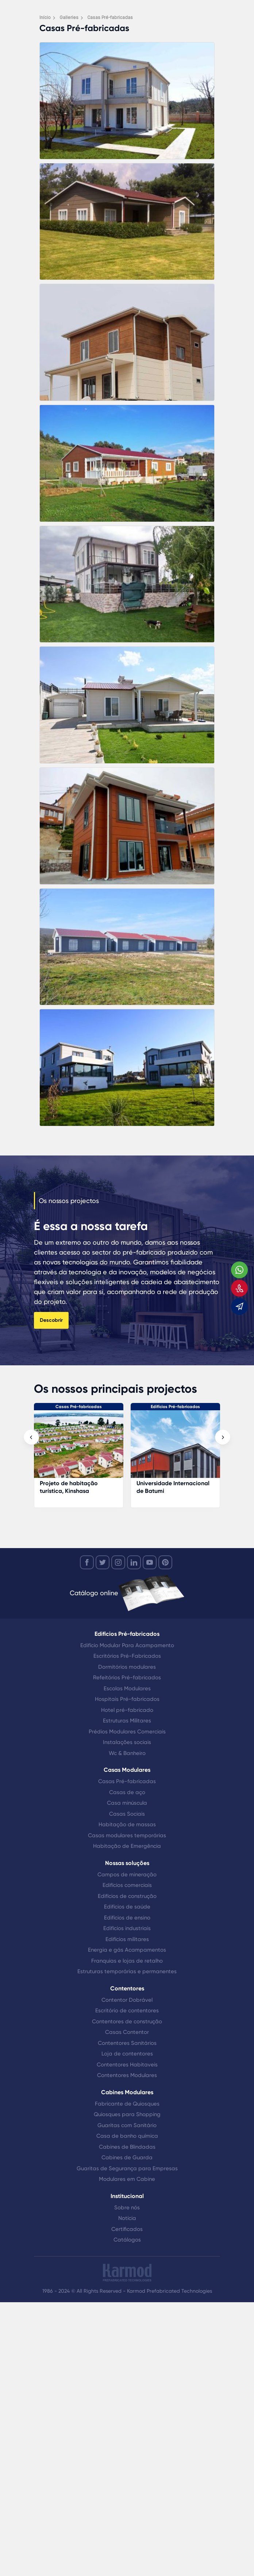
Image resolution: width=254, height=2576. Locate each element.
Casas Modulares (127, 1769)
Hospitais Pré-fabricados (127, 1699)
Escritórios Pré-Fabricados (127, 1656)
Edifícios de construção (127, 1896)
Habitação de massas (127, 1824)
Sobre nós (127, 2207)
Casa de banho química (127, 2136)
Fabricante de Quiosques (127, 2103)
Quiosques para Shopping (127, 2114)
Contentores (127, 1988)
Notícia (127, 2218)
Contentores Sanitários (127, 2043)
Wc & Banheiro (127, 1753)
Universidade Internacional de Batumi (172, 1487)
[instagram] (118, 1562)
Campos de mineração (127, 1874)
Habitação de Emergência (127, 1846)
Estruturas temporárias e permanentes (127, 1971)
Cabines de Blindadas (127, 2147)
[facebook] (87, 1562)
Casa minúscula (127, 1803)
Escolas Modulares (127, 1688)
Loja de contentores (127, 2053)
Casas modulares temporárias (127, 1835)
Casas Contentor (127, 2032)
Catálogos (127, 2239)
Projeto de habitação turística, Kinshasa (69, 1487)
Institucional (127, 2196)
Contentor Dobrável (127, 2000)
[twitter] (102, 1562)
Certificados (127, 2229)
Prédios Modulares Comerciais (127, 1731)
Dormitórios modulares (127, 1667)
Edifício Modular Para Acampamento (127, 1645)
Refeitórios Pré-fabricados (127, 1677)
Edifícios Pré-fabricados (175, 1406)
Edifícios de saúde (127, 1906)
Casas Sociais (127, 1814)
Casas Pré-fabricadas (78, 1406)
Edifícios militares (127, 1939)
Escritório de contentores (127, 2010)
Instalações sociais (127, 1742)
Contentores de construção (127, 2021)
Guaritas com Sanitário (127, 2125)
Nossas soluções (127, 1863)
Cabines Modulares (127, 2092)
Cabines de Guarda (127, 2157)
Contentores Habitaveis (127, 2064)
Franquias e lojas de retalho (127, 1960)
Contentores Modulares (127, 2075)
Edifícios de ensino (127, 1917)
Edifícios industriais (127, 1928)
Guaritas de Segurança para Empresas (127, 2168)
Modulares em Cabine (127, 2179)
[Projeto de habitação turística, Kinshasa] (78, 1447)
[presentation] (31, 1437)
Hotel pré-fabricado (127, 1710)
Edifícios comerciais (127, 1885)
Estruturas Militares (127, 1720)
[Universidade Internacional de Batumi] (175, 1447)
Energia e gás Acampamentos (127, 1950)
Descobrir (51, 1320)
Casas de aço (127, 1792)
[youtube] (150, 1562)
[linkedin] (134, 1562)
